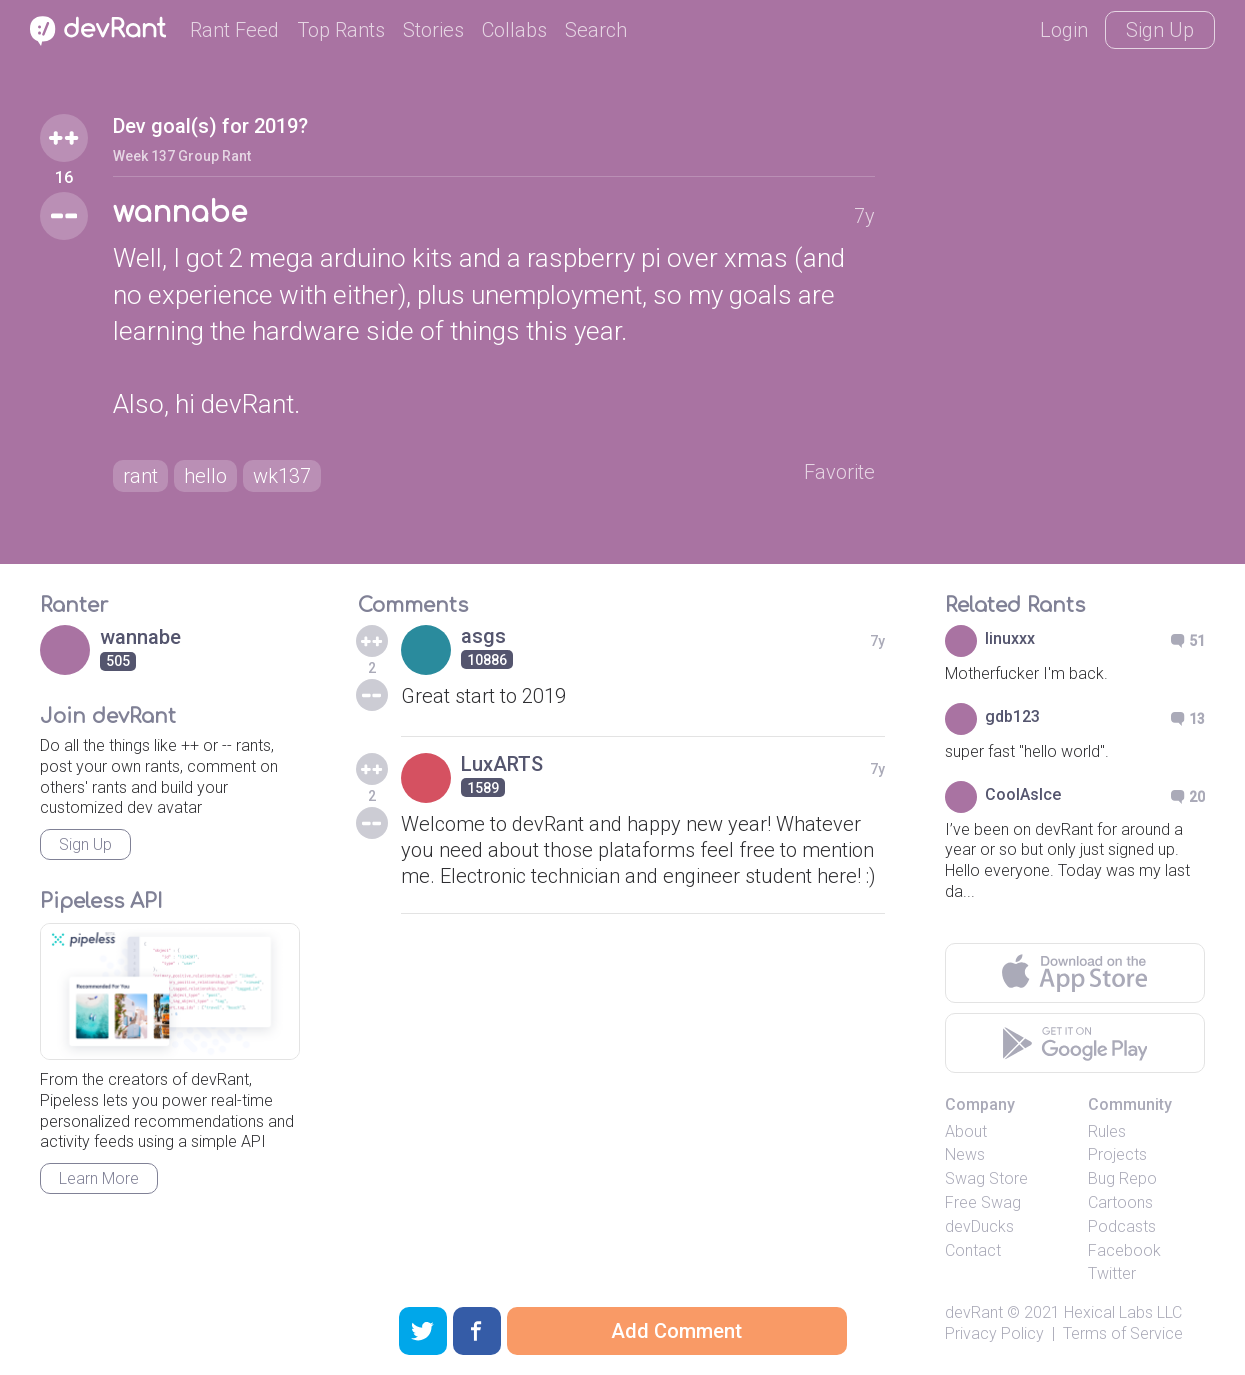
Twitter (1112, 1273)
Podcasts (1122, 1226)
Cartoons (1120, 1202)
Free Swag (983, 1202)
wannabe (180, 213)
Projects (1117, 1154)
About (966, 1131)
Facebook (1124, 1250)
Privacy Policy (994, 1333)
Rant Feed (234, 30)
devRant (974, 1312)
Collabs (514, 30)
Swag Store (986, 1178)
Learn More (99, 1178)
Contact (973, 1250)
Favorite (839, 472)
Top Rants (341, 30)
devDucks (979, 1226)
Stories (433, 30)
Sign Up (1160, 30)
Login (1064, 30)
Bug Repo (1122, 1178)
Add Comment (676, 1331)
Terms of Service (1123, 1333)
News (965, 1154)
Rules (1107, 1131)
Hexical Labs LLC (1123, 1312)
